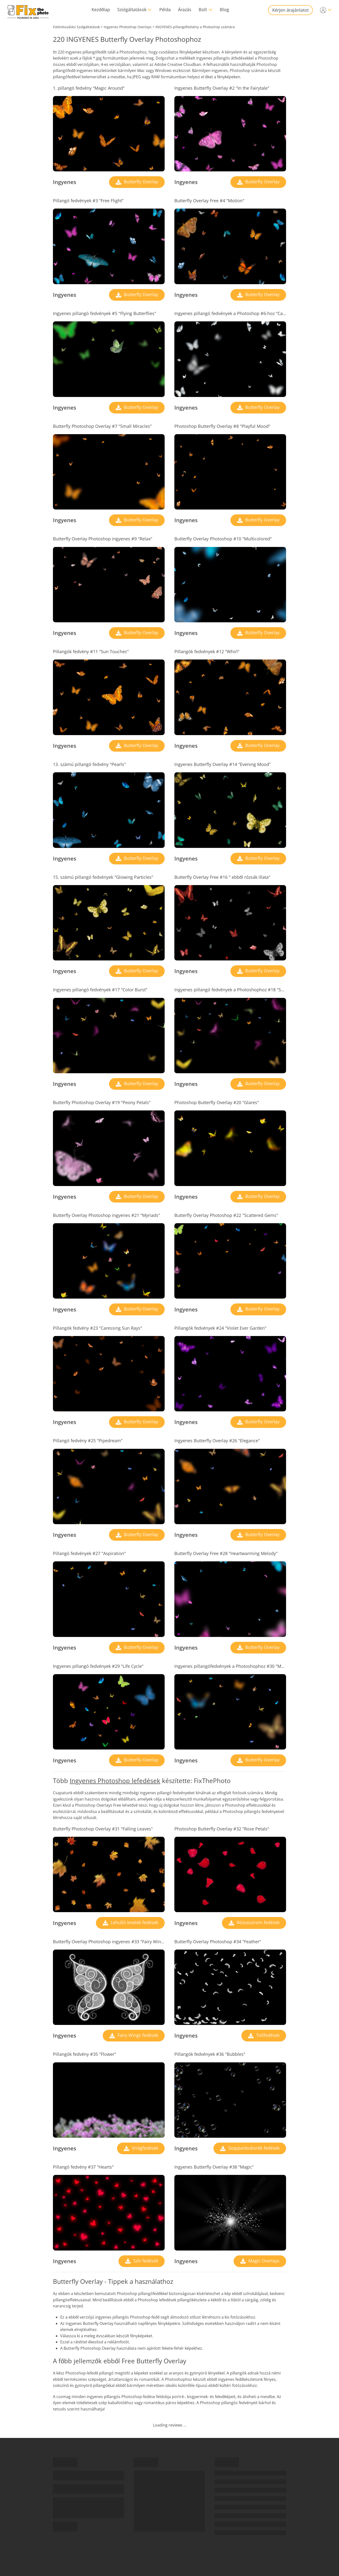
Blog (224, 9)
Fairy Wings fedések (137, 2035)
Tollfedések (267, 2035)
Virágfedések (144, 2148)
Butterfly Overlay (140, 182)
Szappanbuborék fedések (253, 2148)
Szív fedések (145, 2261)
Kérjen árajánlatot (290, 10)
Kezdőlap (101, 9)
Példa (165, 9)
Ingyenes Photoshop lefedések (115, 1780)
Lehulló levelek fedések (134, 1922)
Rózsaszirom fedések (258, 1922)
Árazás (184, 9)
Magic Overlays (263, 2261)
